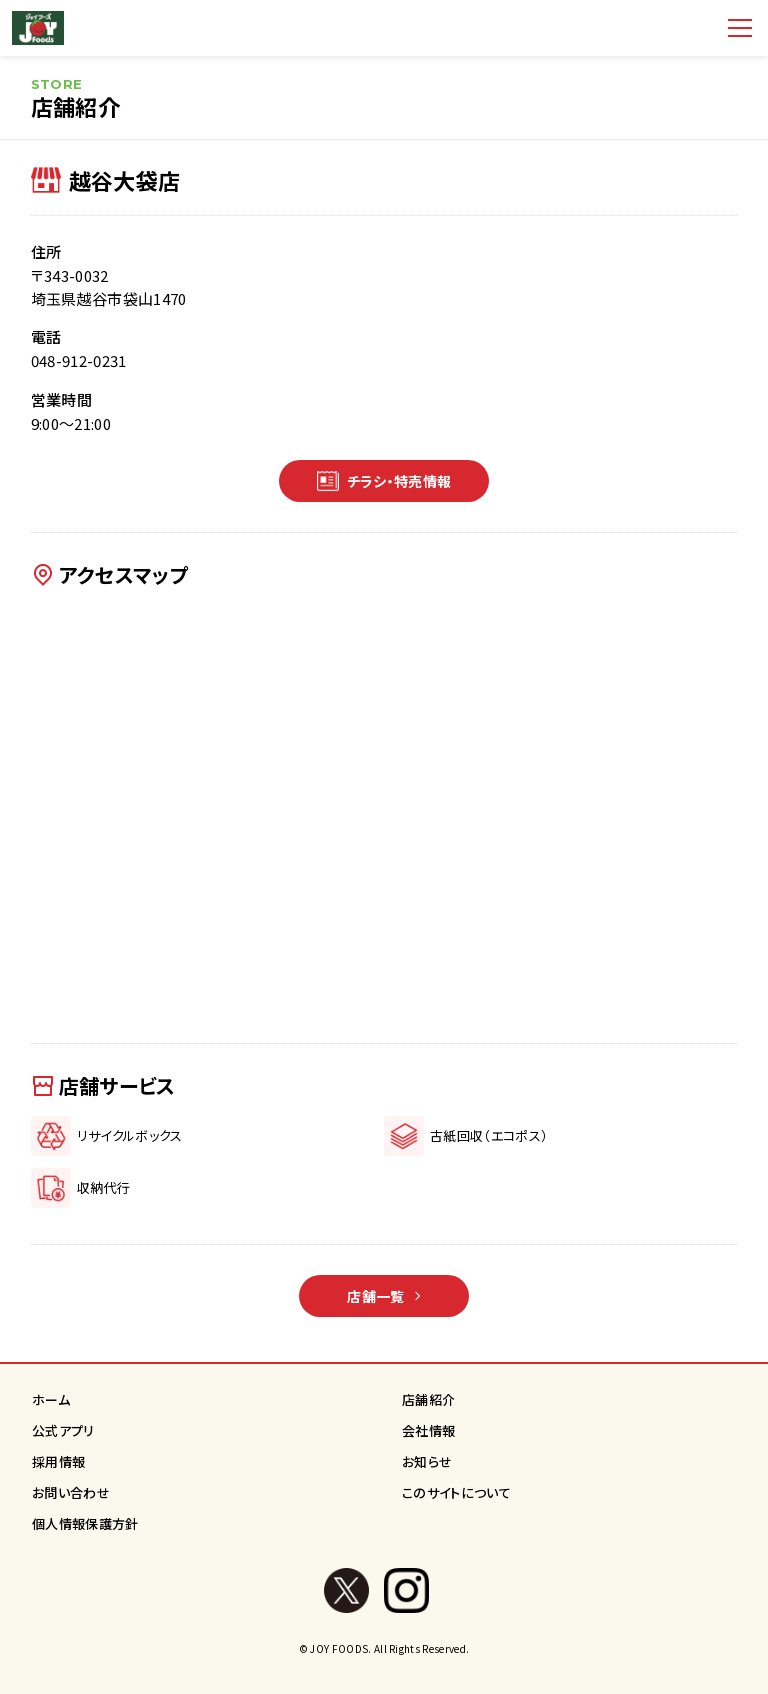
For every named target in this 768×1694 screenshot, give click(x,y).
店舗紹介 (428, 1399)
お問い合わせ (71, 1492)
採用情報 (58, 1461)
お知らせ (427, 1461)
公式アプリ (63, 1430)
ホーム (51, 1399)
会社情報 (428, 1430)
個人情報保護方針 (85, 1523)
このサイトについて (456, 1492)
